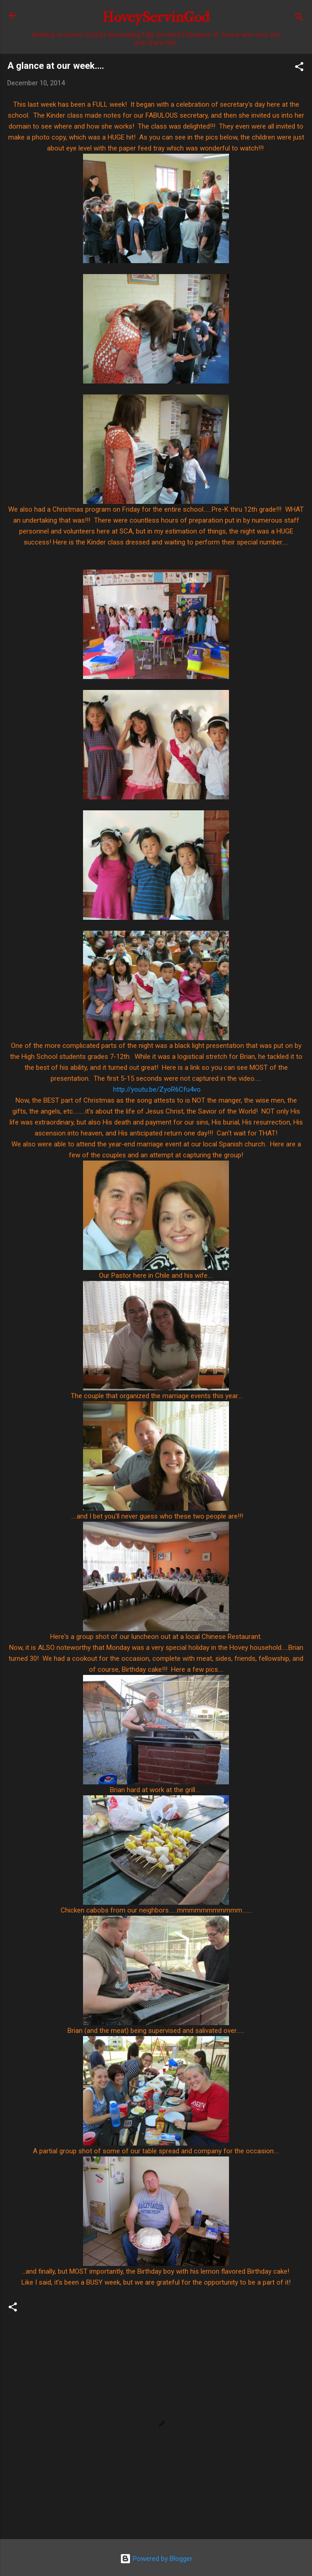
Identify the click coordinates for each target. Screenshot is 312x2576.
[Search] (299, 18)
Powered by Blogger (156, 2559)
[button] (299, 68)
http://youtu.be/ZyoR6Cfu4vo (157, 1089)
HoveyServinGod (156, 17)
